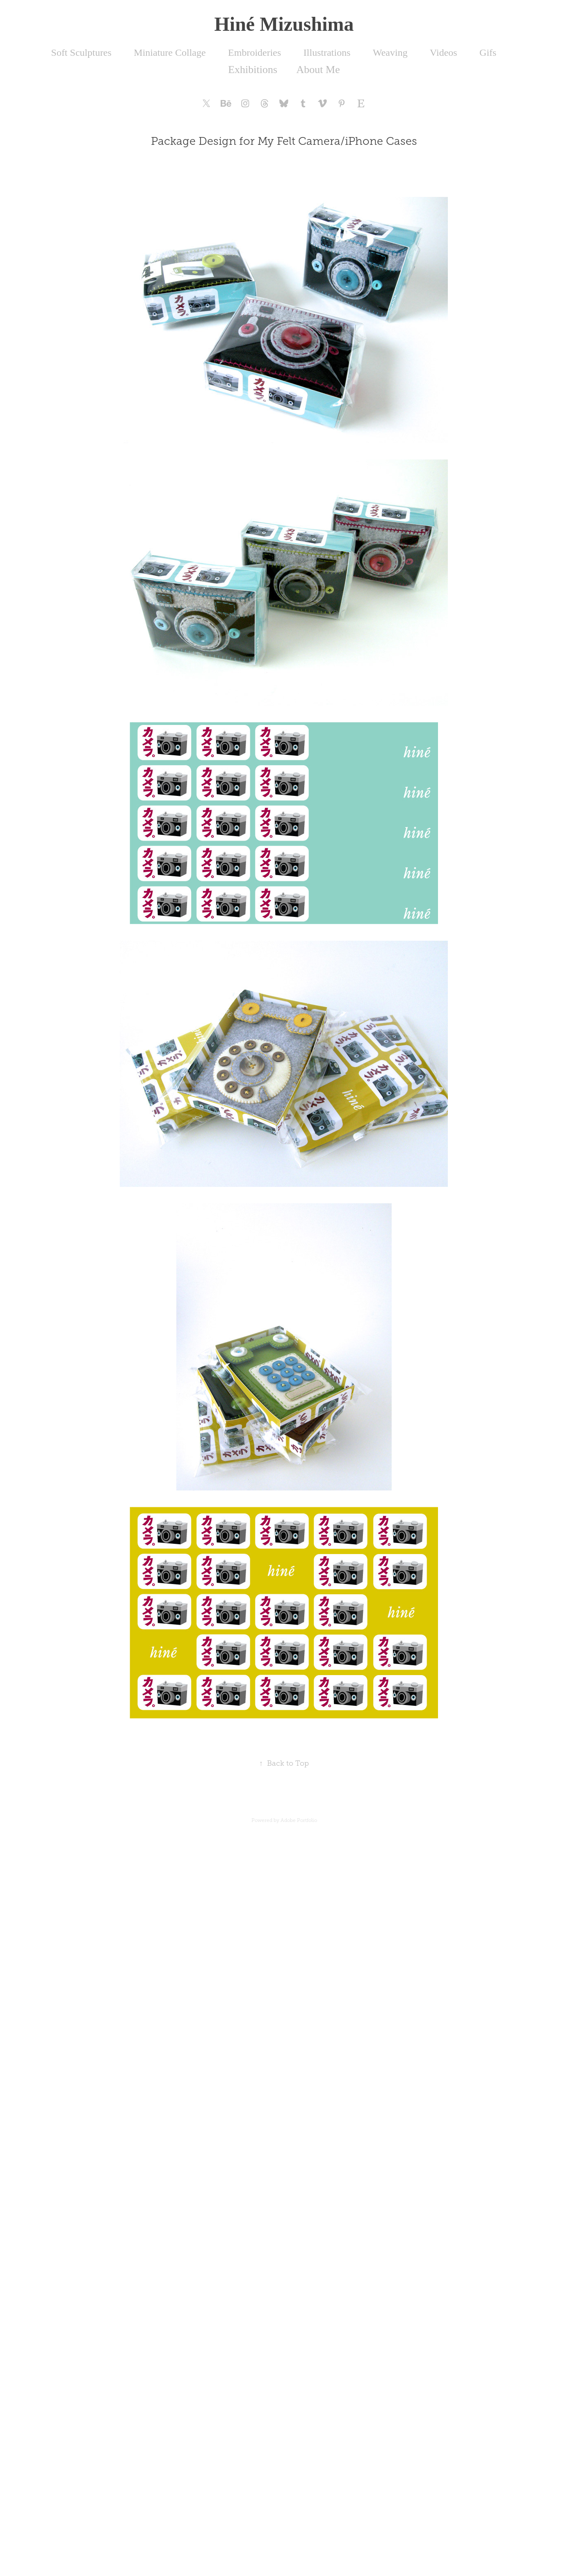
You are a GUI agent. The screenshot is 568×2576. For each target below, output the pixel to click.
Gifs (487, 52)
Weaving (390, 52)
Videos (443, 52)
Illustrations (327, 52)
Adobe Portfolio (299, 1820)
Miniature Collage (169, 52)
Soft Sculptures (81, 52)
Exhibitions (252, 69)
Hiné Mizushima (284, 24)
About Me (318, 69)
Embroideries (254, 52)
